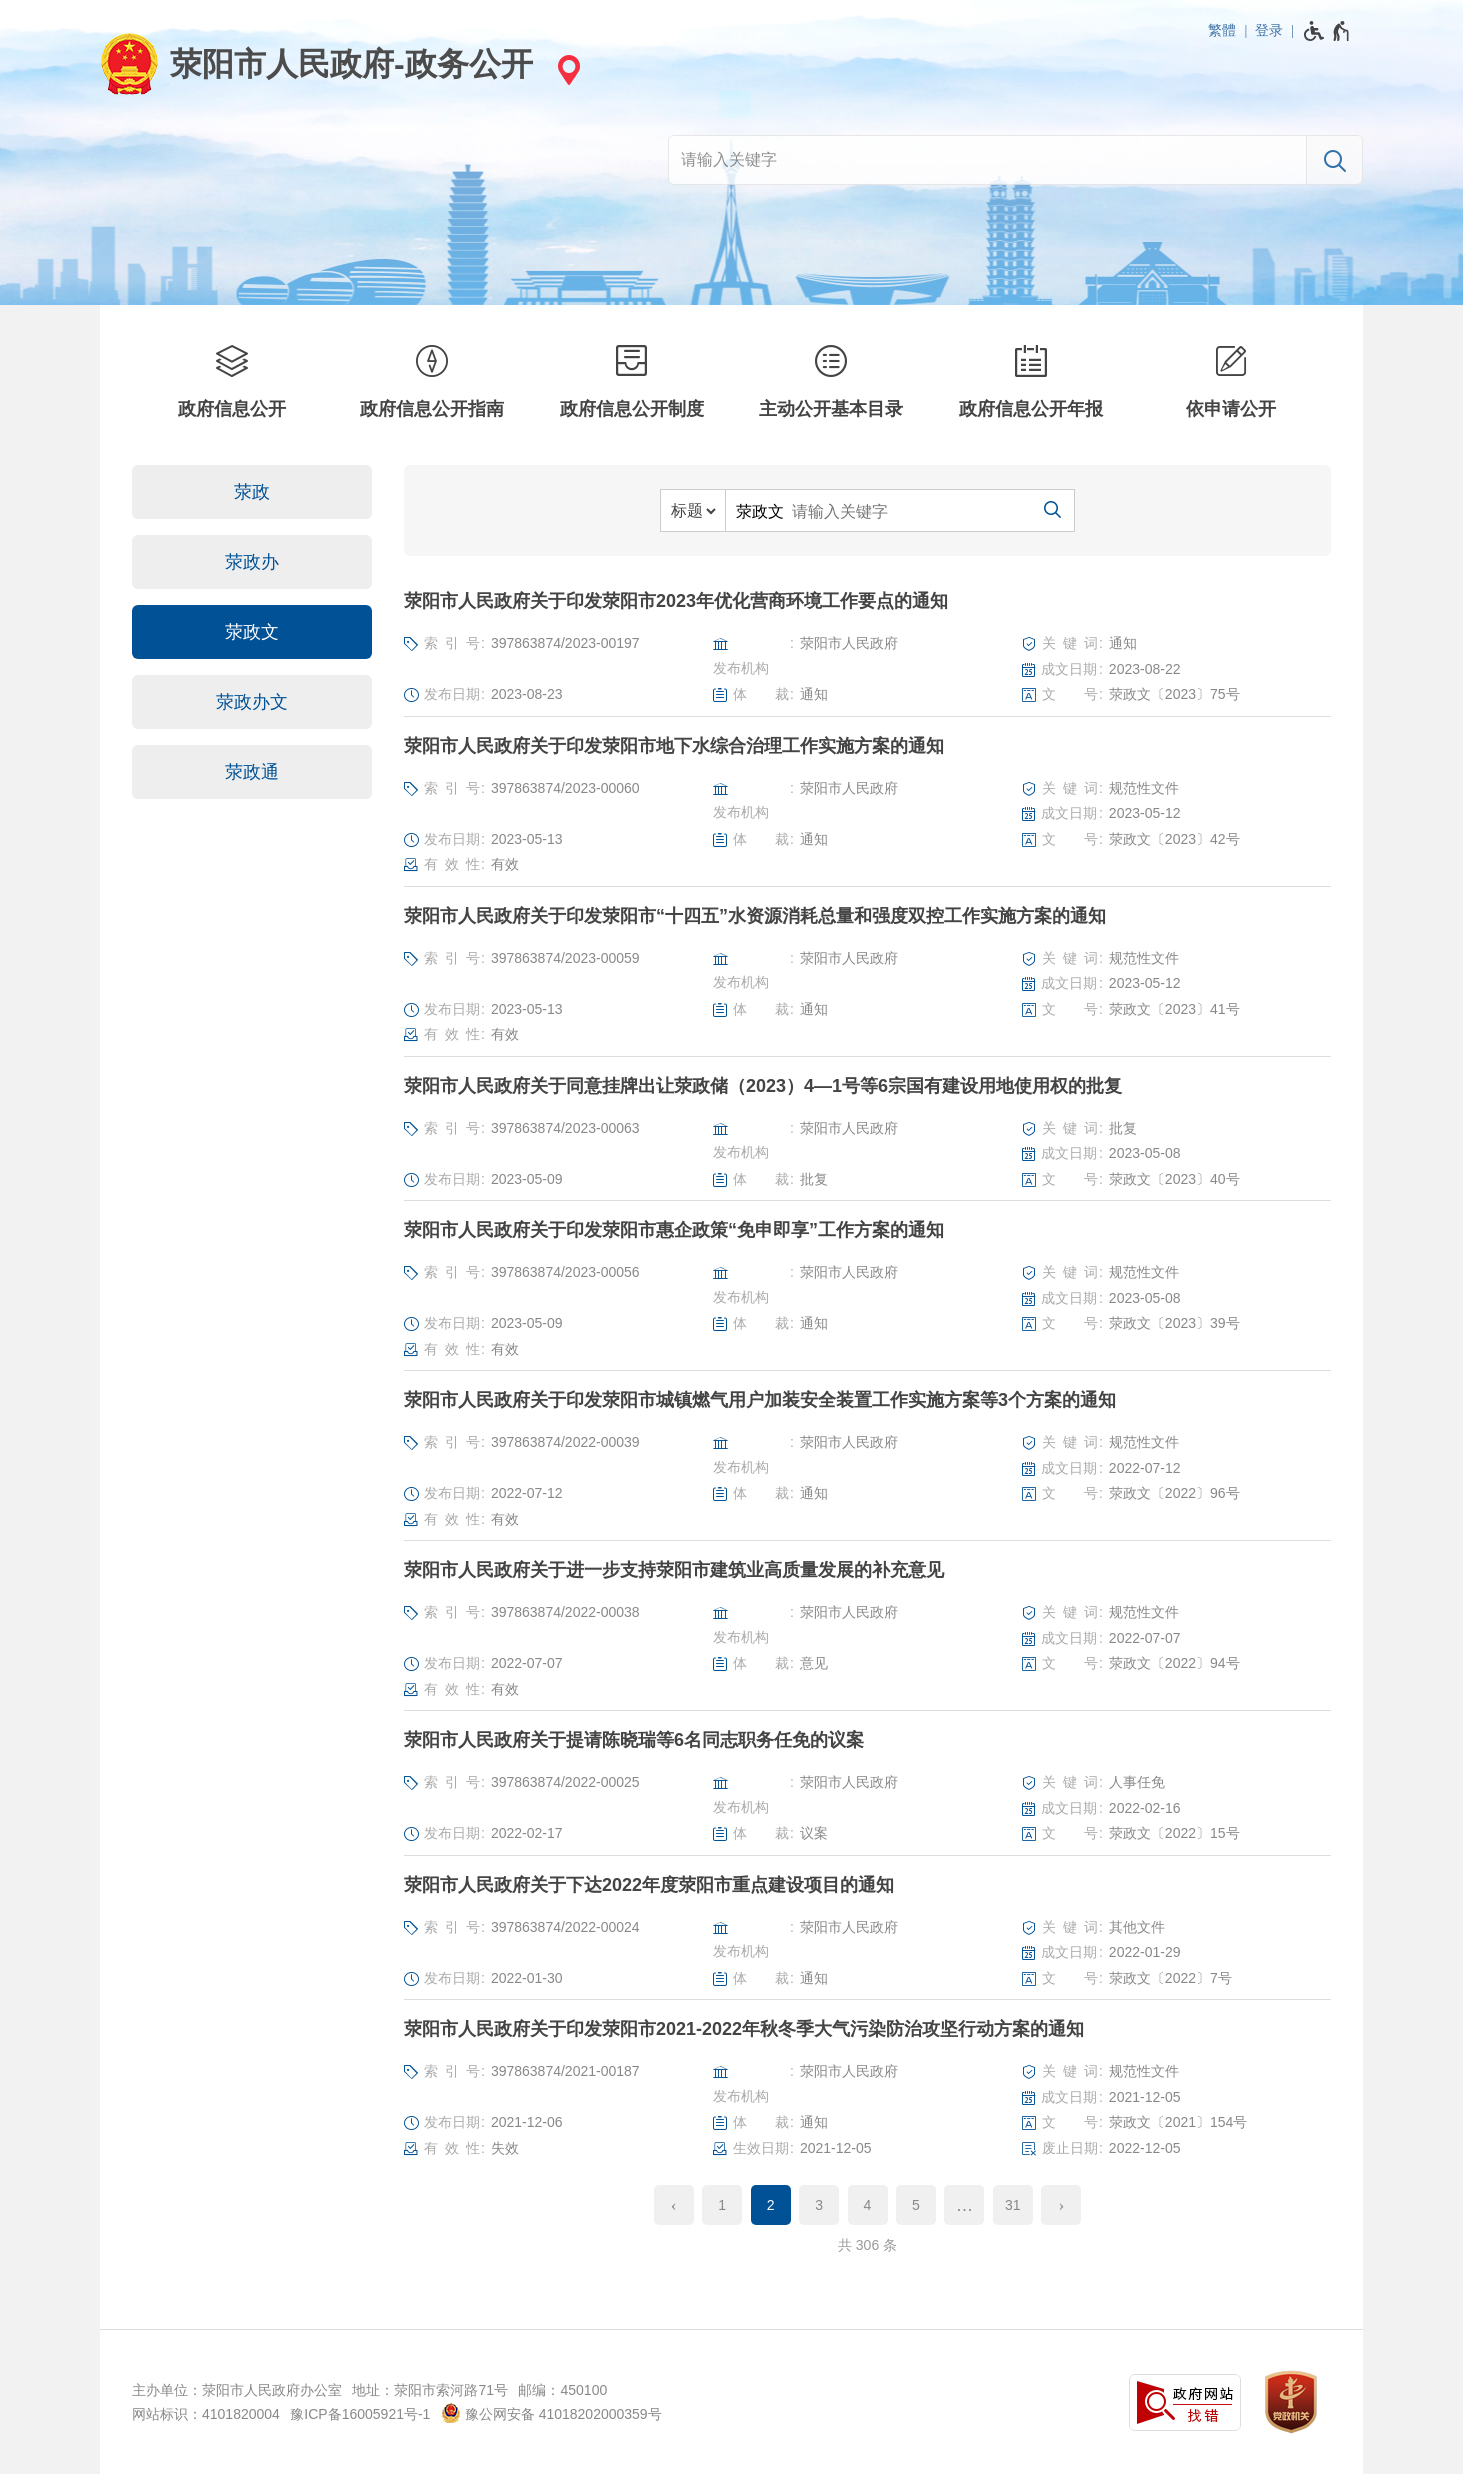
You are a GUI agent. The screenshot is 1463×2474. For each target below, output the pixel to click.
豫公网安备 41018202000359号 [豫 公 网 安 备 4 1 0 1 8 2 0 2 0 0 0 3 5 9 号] (551, 2413)
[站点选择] (566, 69)
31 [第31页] (1013, 2205)
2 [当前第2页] (771, 2205)
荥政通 (252, 772)
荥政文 (252, 632)
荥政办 (252, 562)
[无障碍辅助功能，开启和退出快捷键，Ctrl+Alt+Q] (1327, 31)
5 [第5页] (916, 2205)
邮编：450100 (562, 2390)
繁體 (1222, 30)
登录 (1269, 30)
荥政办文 (252, 702)
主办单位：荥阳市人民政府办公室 (237, 2390)
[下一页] (1061, 2205)
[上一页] (674, 2205)
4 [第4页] (868, 2205)
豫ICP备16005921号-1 (360, 2414)
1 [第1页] (722, 2205)
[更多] (964, 2205)
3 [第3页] (819, 2205)
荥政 (252, 492)
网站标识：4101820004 (206, 2414)
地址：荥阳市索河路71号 (430, 2390)
